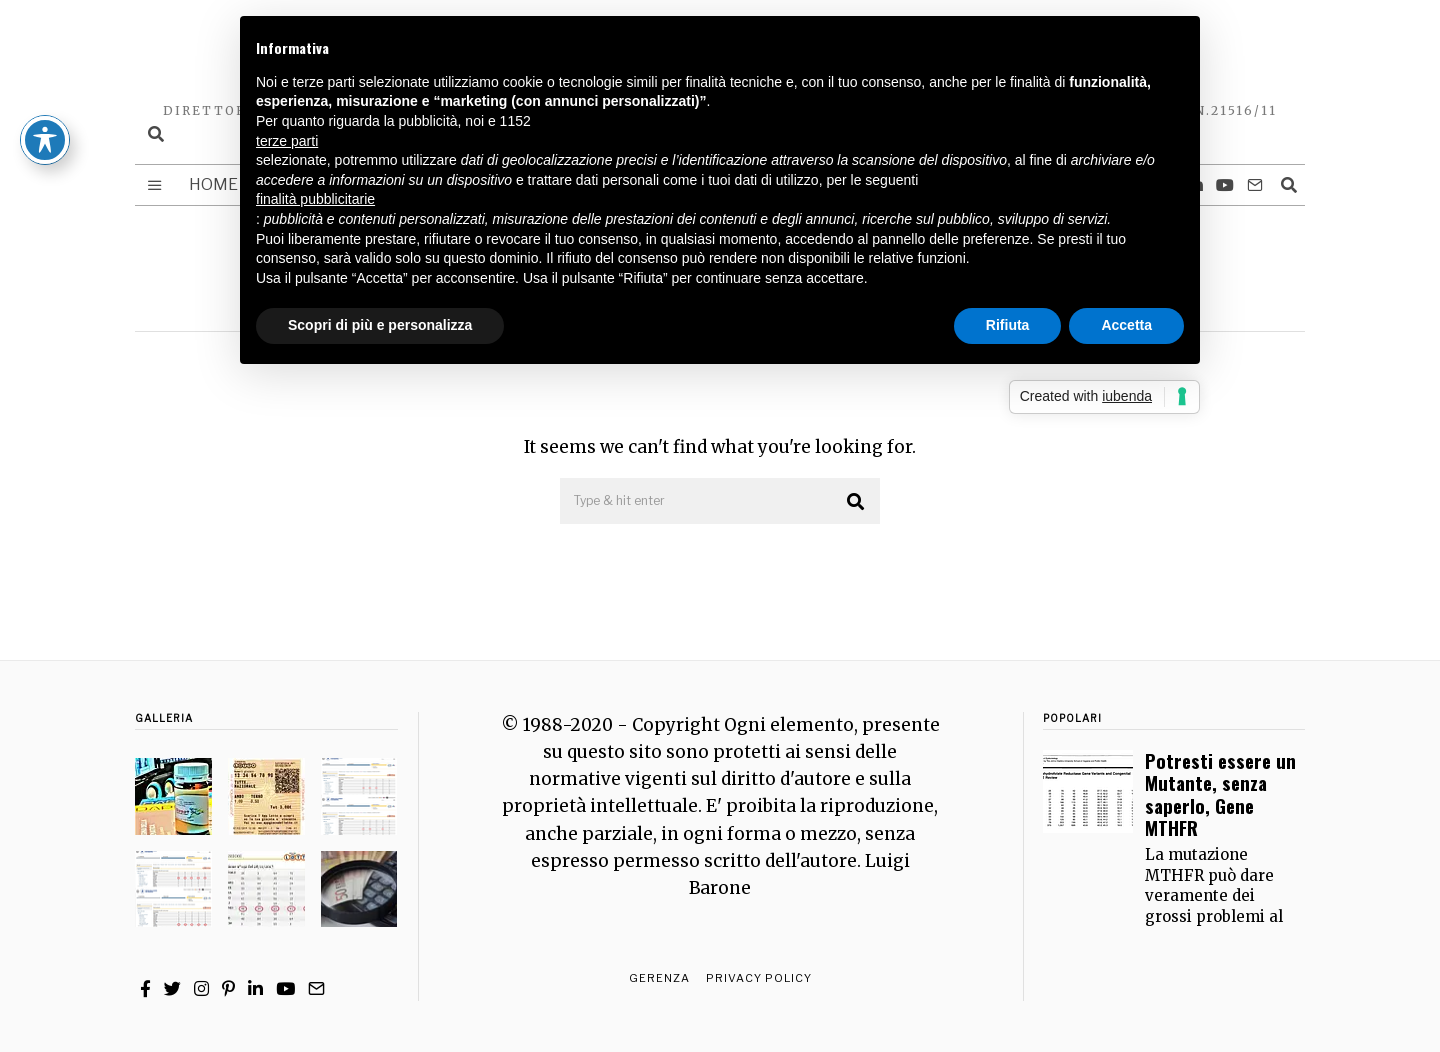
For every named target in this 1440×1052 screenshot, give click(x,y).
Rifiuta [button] (1008, 325)
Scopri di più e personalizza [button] (380, 325)
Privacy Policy (759, 978)
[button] (856, 502)
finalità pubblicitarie (315, 199)
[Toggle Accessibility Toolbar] (45, 74)
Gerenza (659, 978)
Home (213, 184)
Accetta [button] (1126, 325)
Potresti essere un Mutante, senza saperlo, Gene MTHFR (1220, 794)
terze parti (287, 141)
